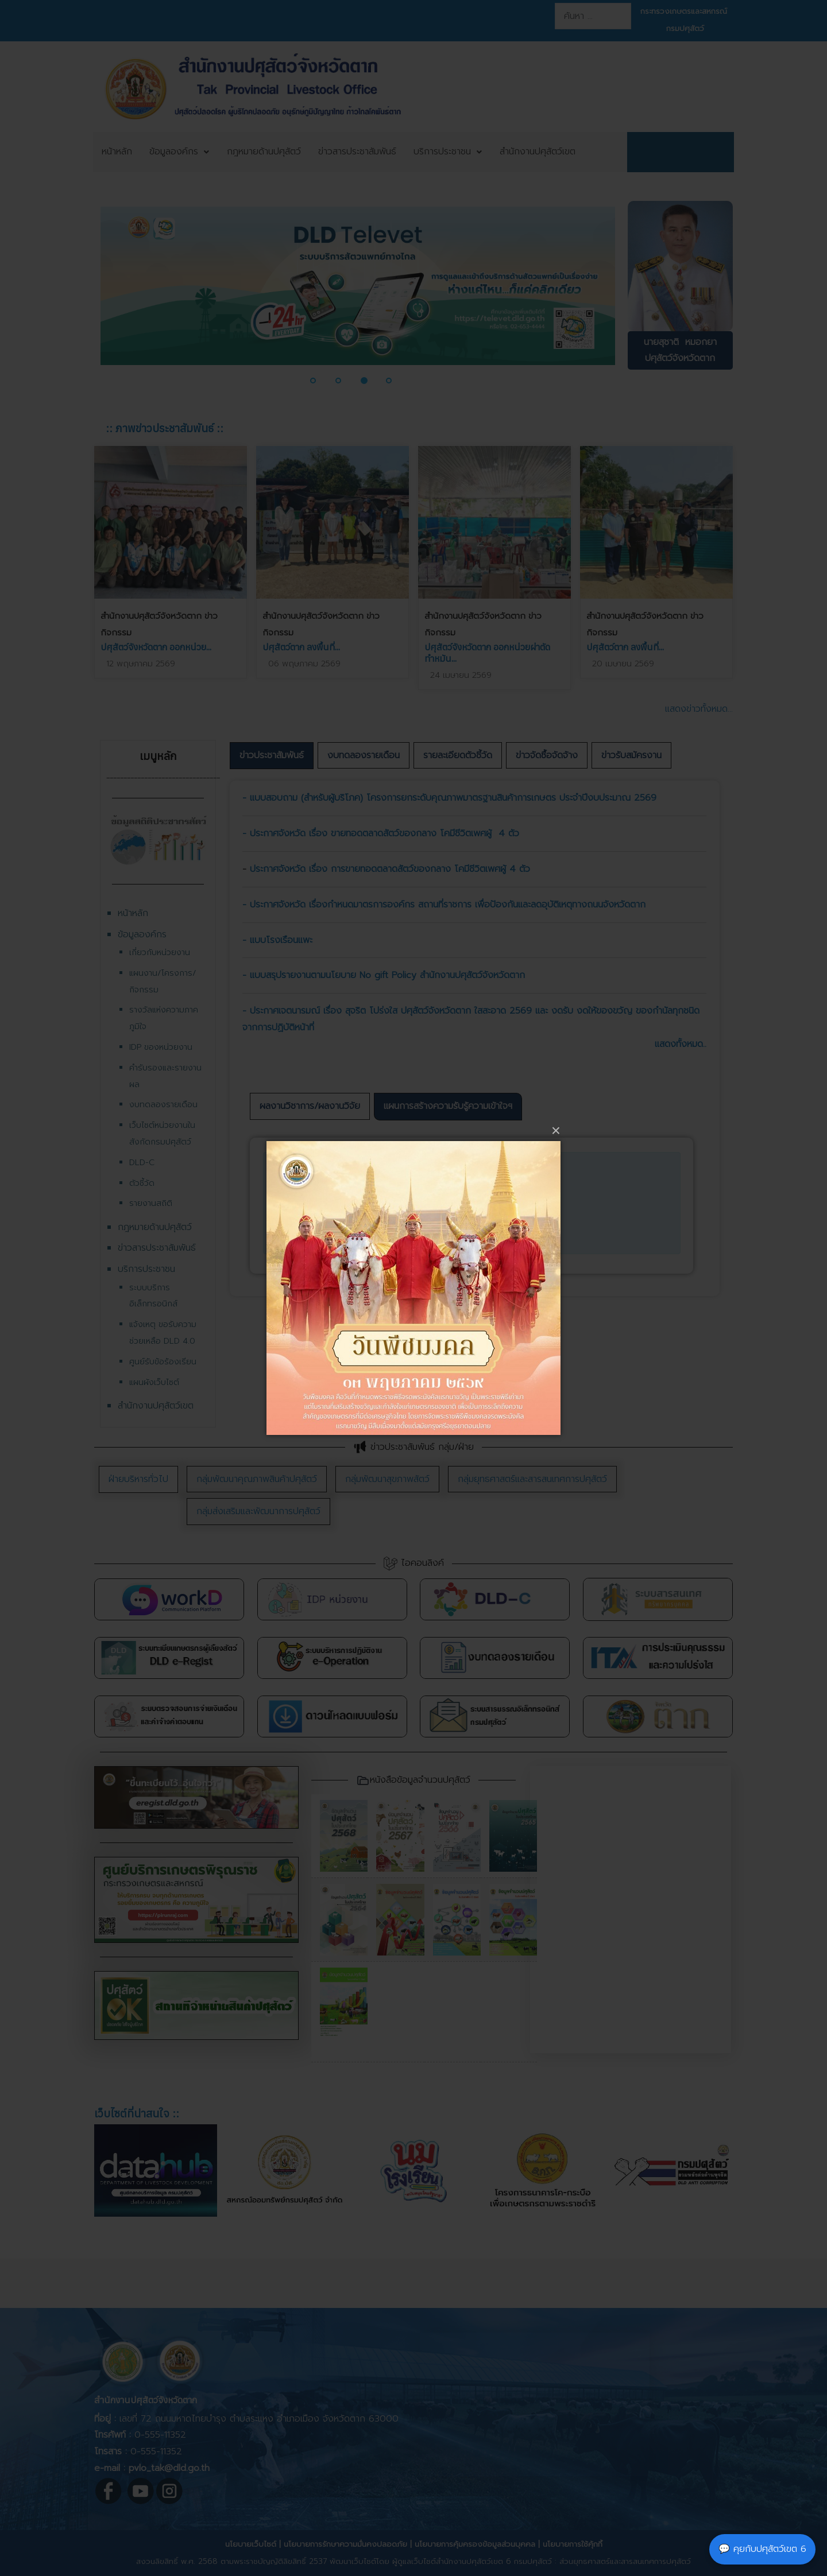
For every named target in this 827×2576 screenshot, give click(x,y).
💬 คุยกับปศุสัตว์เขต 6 (762, 2549)
